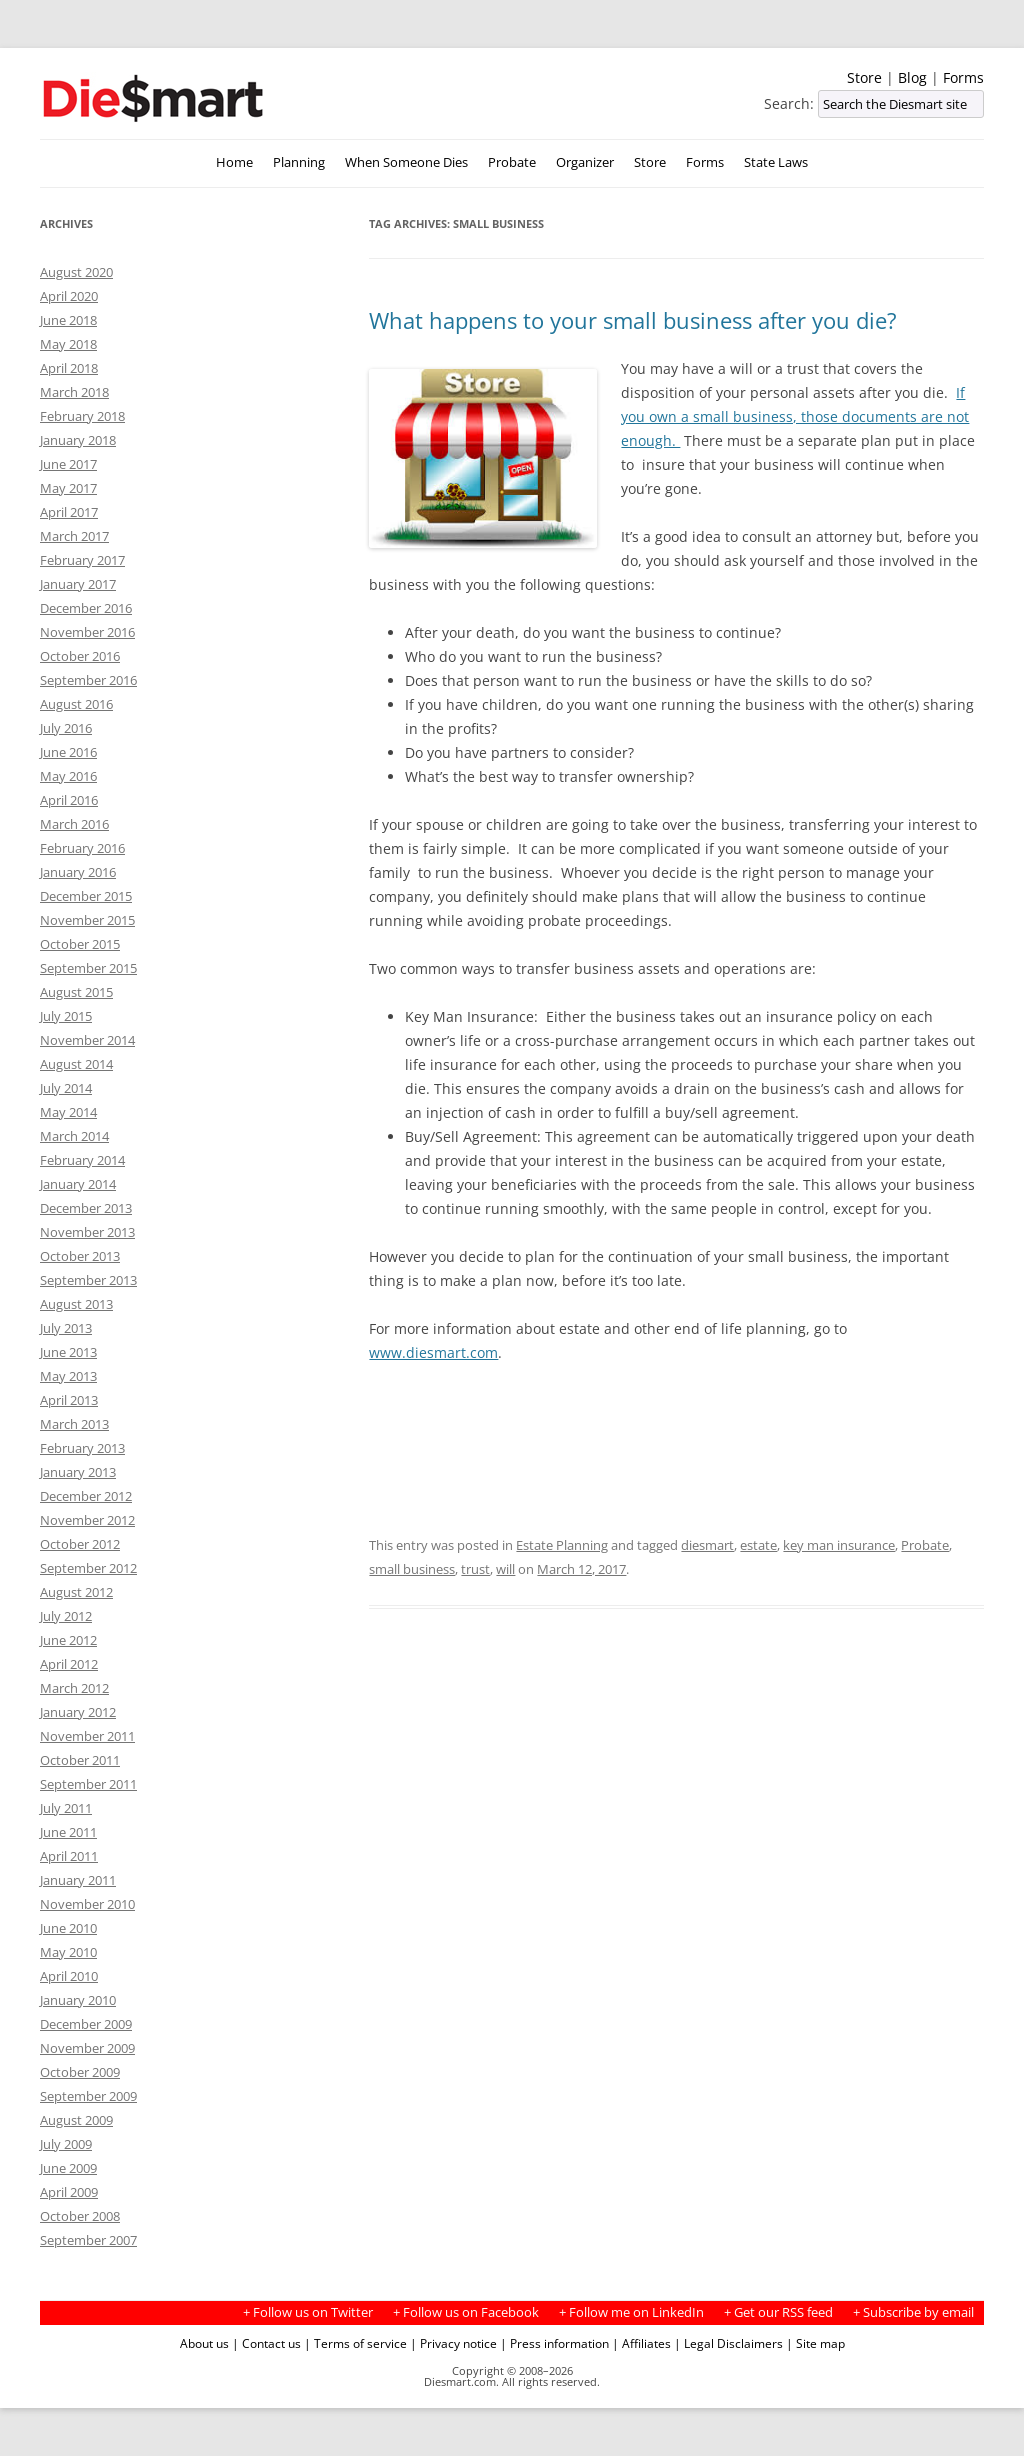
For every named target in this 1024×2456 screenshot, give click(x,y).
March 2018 (74, 392)
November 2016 (87, 632)
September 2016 (88, 680)
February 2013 (82, 1448)
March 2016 (74, 824)
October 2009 (80, 2072)
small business (412, 1569)
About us (204, 2343)
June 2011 (68, 1832)
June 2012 (68, 1640)
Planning (299, 162)
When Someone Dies (406, 162)
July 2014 (66, 1088)
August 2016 (76, 704)
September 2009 (88, 2096)
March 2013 (74, 1424)
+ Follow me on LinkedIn (631, 2312)
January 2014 (78, 1184)
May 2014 (68, 1112)
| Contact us (266, 2343)
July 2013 (66, 1328)
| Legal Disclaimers (728, 2343)
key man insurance (839, 1545)
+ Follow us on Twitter (308, 2312)
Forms (963, 77)
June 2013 (68, 1352)
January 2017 (78, 584)
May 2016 (68, 776)
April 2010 (69, 1976)
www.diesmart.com (433, 1352)
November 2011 (87, 1736)
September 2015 (88, 968)
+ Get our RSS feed (778, 2312)
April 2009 (69, 2192)
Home (234, 162)
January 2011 (78, 1880)
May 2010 (68, 1952)
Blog (912, 77)
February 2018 (82, 416)
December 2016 (86, 608)
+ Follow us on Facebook (466, 2312)
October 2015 (80, 944)
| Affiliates (641, 2343)
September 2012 (88, 1568)
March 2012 (74, 1688)
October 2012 (80, 1544)
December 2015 (86, 896)
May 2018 (68, 344)
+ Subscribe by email (913, 2312)
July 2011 (66, 1808)
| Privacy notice (453, 2343)
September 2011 (88, 1784)
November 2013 (87, 1232)
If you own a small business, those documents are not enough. (795, 416)
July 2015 (66, 1016)
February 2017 (82, 560)
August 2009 (76, 2120)
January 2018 (78, 440)
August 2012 (76, 1592)
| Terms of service (355, 2343)
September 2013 (88, 1280)
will (505, 1569)
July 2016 (66, 728)
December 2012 (86, 1496)
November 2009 (87, 2048)
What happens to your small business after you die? (633, 320)
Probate (512, 162)
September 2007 (88, 2240)
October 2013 (80, 1256)
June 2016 (68, 752)
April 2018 (69, 368)
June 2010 (68, 1928)
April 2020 (69, 296)
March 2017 (74, 536)
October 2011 (80, 1760)
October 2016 (80, 656)
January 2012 (78, 1712)
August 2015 (76, 992)
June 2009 (68, 2168)
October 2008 (80, 2216)
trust (475, 1569)
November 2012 (87, 1520)
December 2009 (86, 2024)
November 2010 (87, 1904)
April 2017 (69, 512)
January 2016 (78, 872)
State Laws (776, 162)
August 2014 (76, 1064)
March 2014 (74, 1136)
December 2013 (86, 1208)
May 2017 (68, 488)
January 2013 (78, 1472)
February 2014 (82, 1160)
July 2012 (66, 1616)
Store (864, 77)
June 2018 (68, 320)
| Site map (815, 2343)
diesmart (707, 1545)
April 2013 (69, 1400)
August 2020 (76, 272)
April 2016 (69, 800)
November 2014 (87, 1040)
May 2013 (68, 1376)
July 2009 (66, 2144)
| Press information (554, 2343)
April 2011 (69, 1856)
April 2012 (69, 1664)
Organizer (585, 162)
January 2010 (78, 2000)
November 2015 (87, 920)
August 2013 (76, 1304)
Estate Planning (562, 1545)
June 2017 (68, 464)
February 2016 (82, 848)
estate (758, 1545)
